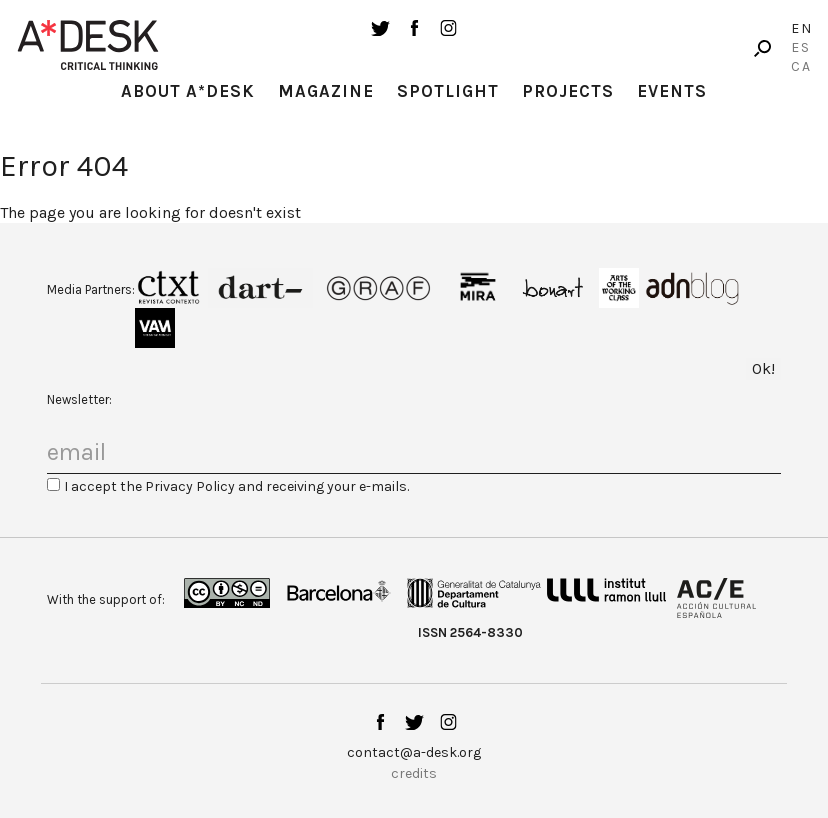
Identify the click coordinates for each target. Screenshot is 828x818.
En (802, 28)
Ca (801, 66)
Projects (568, 91)
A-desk (88, 45)
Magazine (326, 91)
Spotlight (448, 91)
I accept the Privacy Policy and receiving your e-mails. (236, 486)
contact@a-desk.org (414, 752)
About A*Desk (188, 91)
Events (672, 91)
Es (801, 47)
